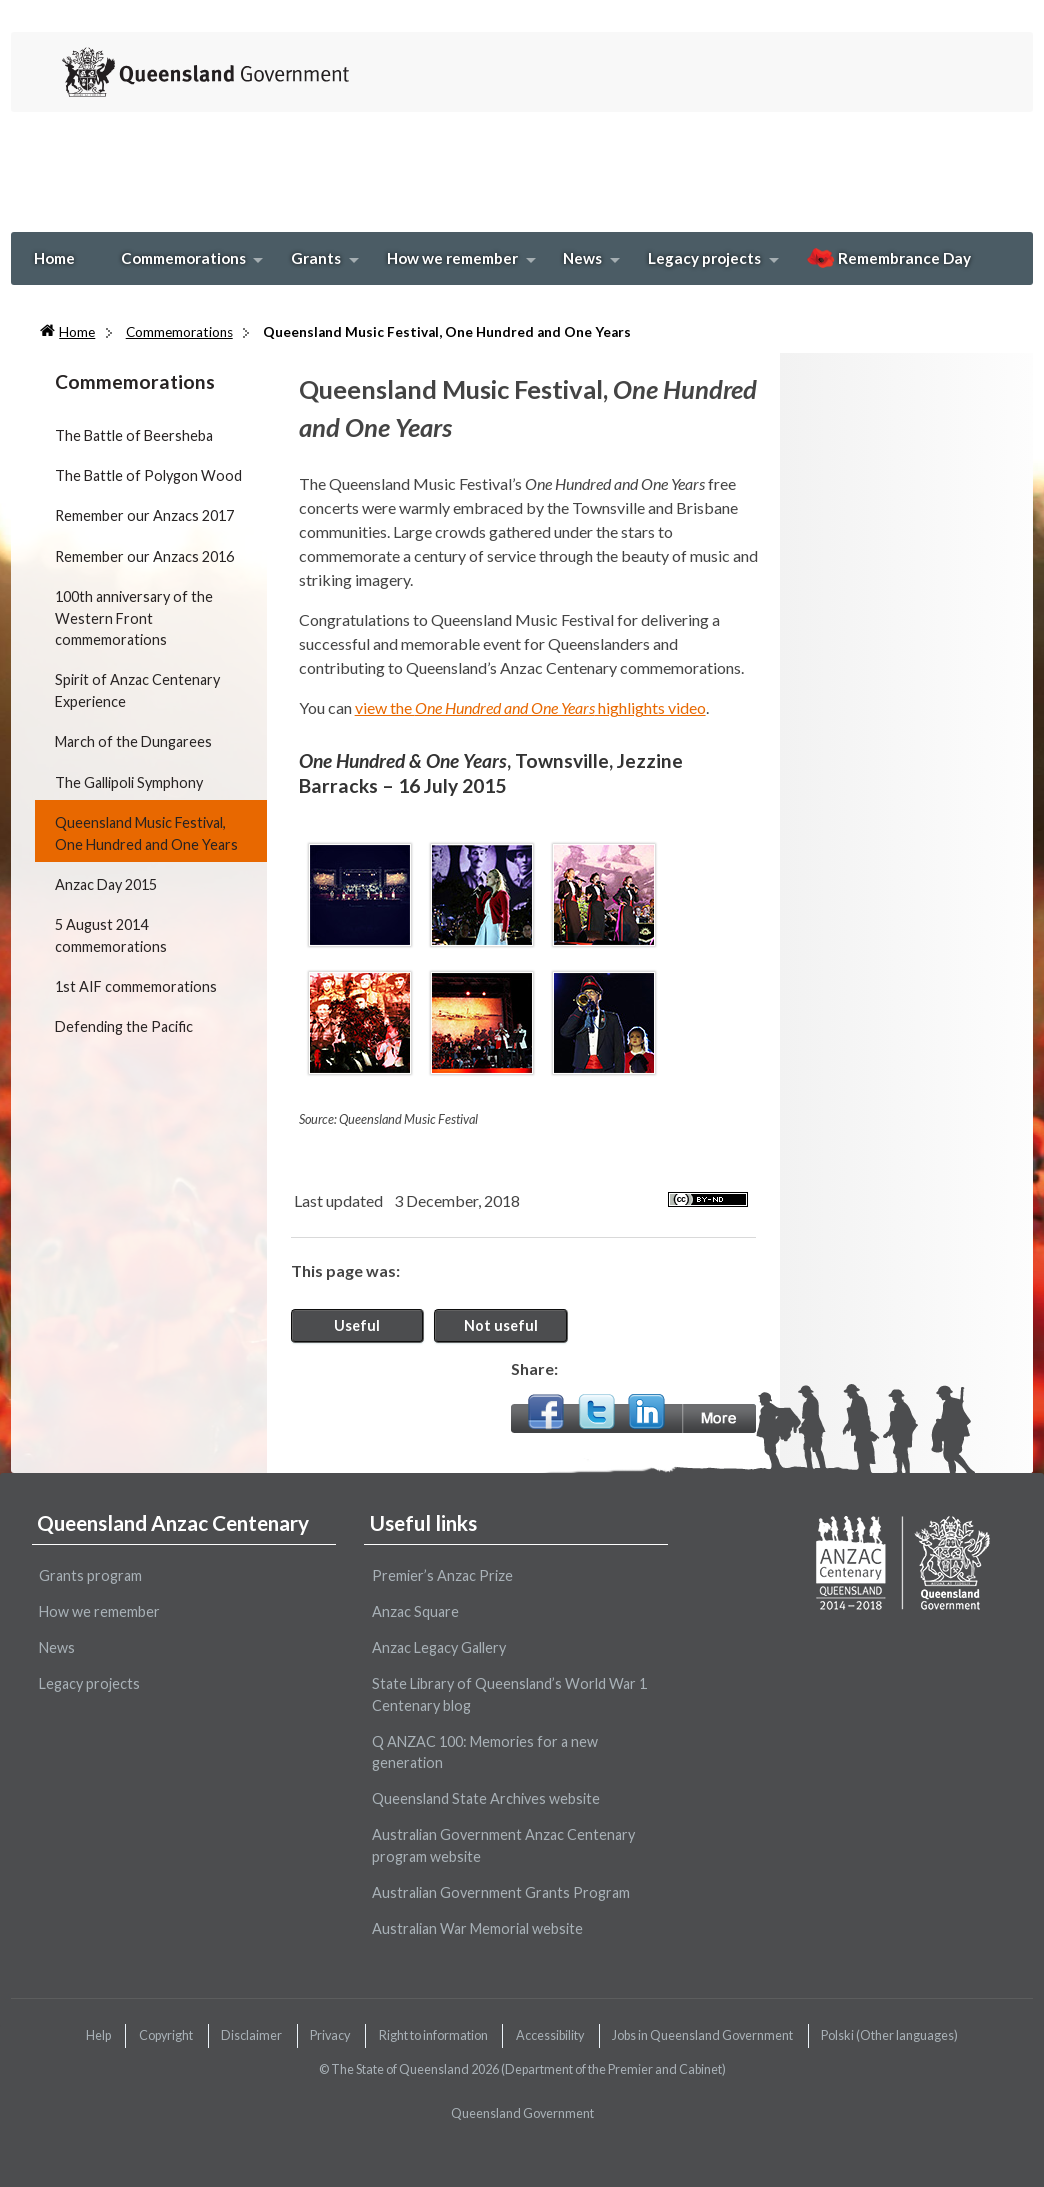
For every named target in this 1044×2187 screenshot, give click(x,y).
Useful (357, 1325)
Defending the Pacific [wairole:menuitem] (124, 1026)
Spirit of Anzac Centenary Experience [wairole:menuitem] (137, 690)
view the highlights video (530, 707)
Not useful (501, 1325)
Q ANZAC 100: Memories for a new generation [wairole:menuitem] (485, 1752)
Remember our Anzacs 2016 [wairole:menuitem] (144, 556)
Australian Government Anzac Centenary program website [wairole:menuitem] (503, 1845)
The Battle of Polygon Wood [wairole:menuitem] (148, 475)
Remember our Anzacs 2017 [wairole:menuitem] (144, 515)
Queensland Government (522, 2113)
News (582, 258)
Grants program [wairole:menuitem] (90, 1575)
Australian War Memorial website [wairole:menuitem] (477, 1928)
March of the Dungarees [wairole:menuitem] (133, 741)
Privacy (330, 2035)
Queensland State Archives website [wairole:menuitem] (486, 1798)
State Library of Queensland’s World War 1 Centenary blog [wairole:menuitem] (509, 1694)
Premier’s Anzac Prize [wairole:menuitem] (442, 1575)
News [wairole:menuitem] (57, 1647)
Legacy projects (704, 258)
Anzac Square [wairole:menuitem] (415, 1611)
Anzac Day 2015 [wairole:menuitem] (106, 884)
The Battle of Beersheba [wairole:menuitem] (134, 435)
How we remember (452, 258)
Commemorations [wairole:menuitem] (135, 381)
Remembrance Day (889, 258)
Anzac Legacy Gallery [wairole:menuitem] (439, 1647)
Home (54, 258)
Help (98, 2035)
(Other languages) (889, 2035)
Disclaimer (251, 2035)
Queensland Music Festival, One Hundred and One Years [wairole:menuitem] (146, 833)
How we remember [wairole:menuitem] (99, 1611)
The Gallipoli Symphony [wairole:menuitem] (129, 782)
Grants (316, 258)
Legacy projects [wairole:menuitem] (89, 1683)
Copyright (166, 2035)
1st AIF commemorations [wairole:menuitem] (136, 986)
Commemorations (183, 258)
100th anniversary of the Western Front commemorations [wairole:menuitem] (134, 618)
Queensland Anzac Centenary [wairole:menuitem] (173, 1522)
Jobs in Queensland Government (702, 2035)
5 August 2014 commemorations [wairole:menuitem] (111, 935)
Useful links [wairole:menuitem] (423, 1522)
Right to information (433, 2035)
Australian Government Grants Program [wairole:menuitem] (501, 1892)
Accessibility (550, 2035)
